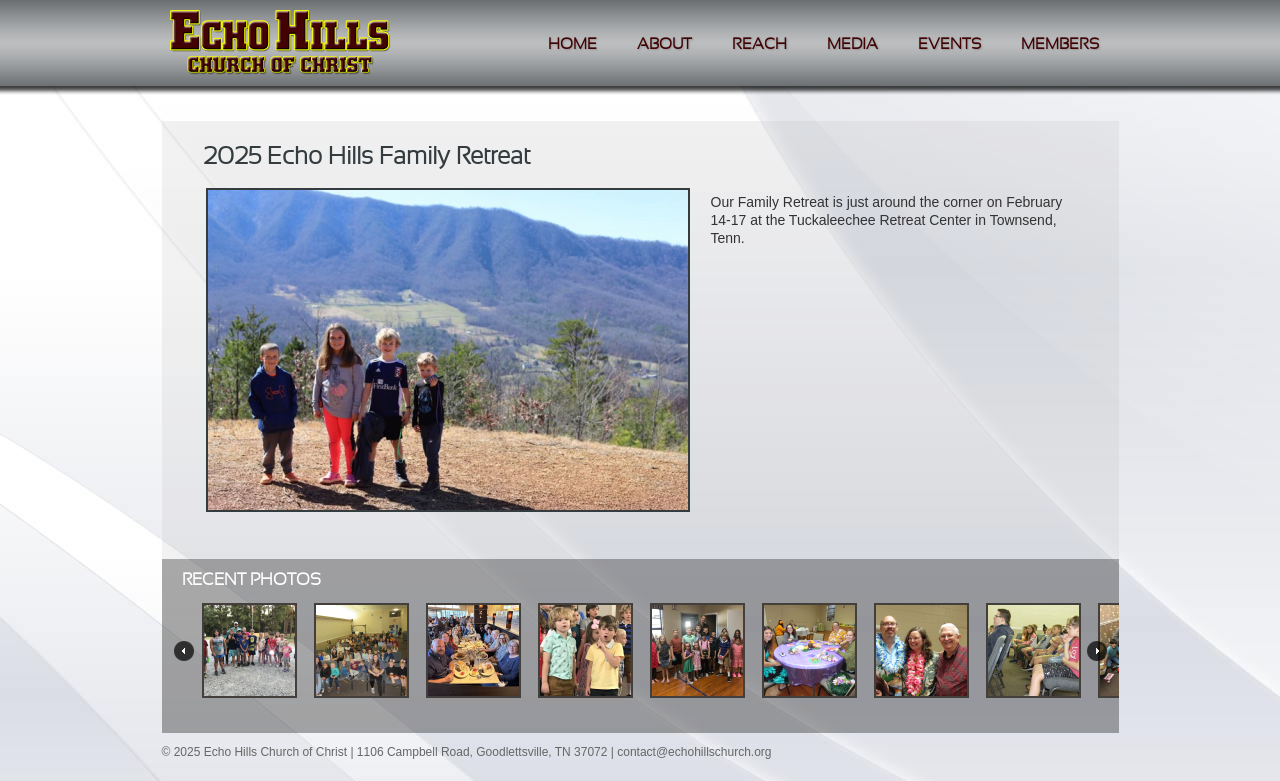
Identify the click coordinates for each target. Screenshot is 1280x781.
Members (1060, 44)
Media (852, 44)
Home (572, 44)
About (664, 44)
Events (949, 44)
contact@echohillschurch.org (694, 752)
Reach (759, 44)
